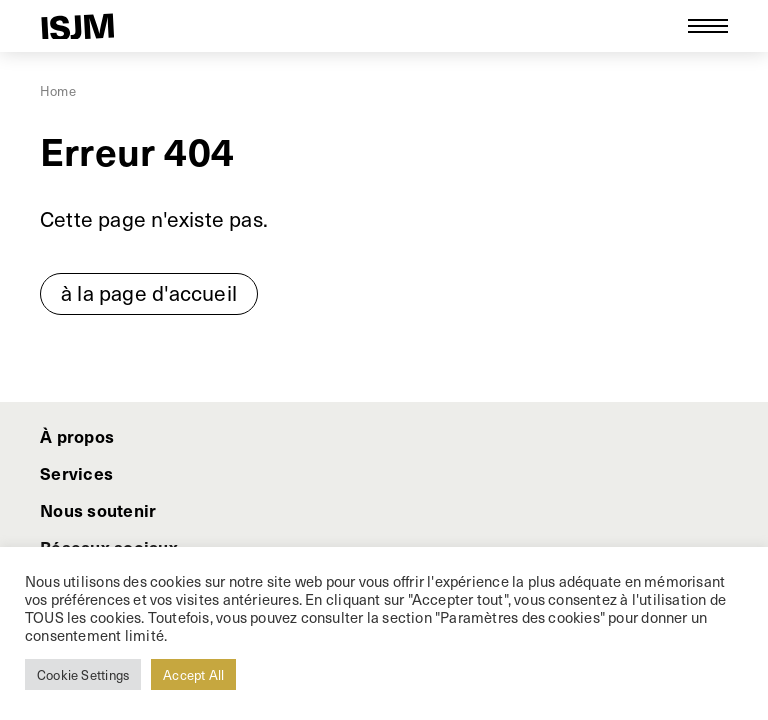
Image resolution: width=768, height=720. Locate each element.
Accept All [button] (193, 674)
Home (58, 90)
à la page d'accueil (149, 292)
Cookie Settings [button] (83, 674)
